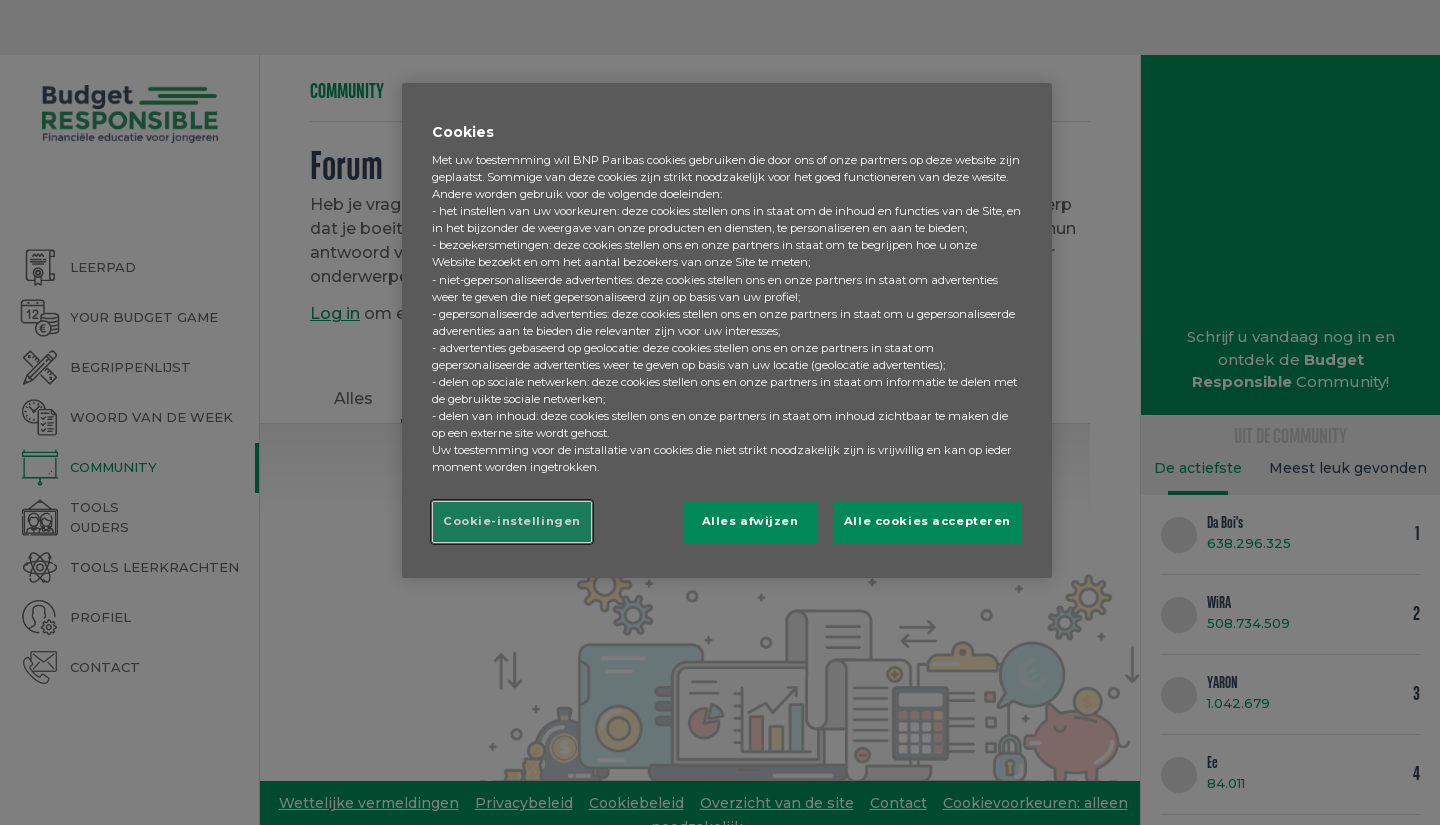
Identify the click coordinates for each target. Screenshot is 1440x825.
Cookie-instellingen (512, 521)
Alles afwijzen (750, 521)
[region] (727, 331)
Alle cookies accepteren (927, 521)
